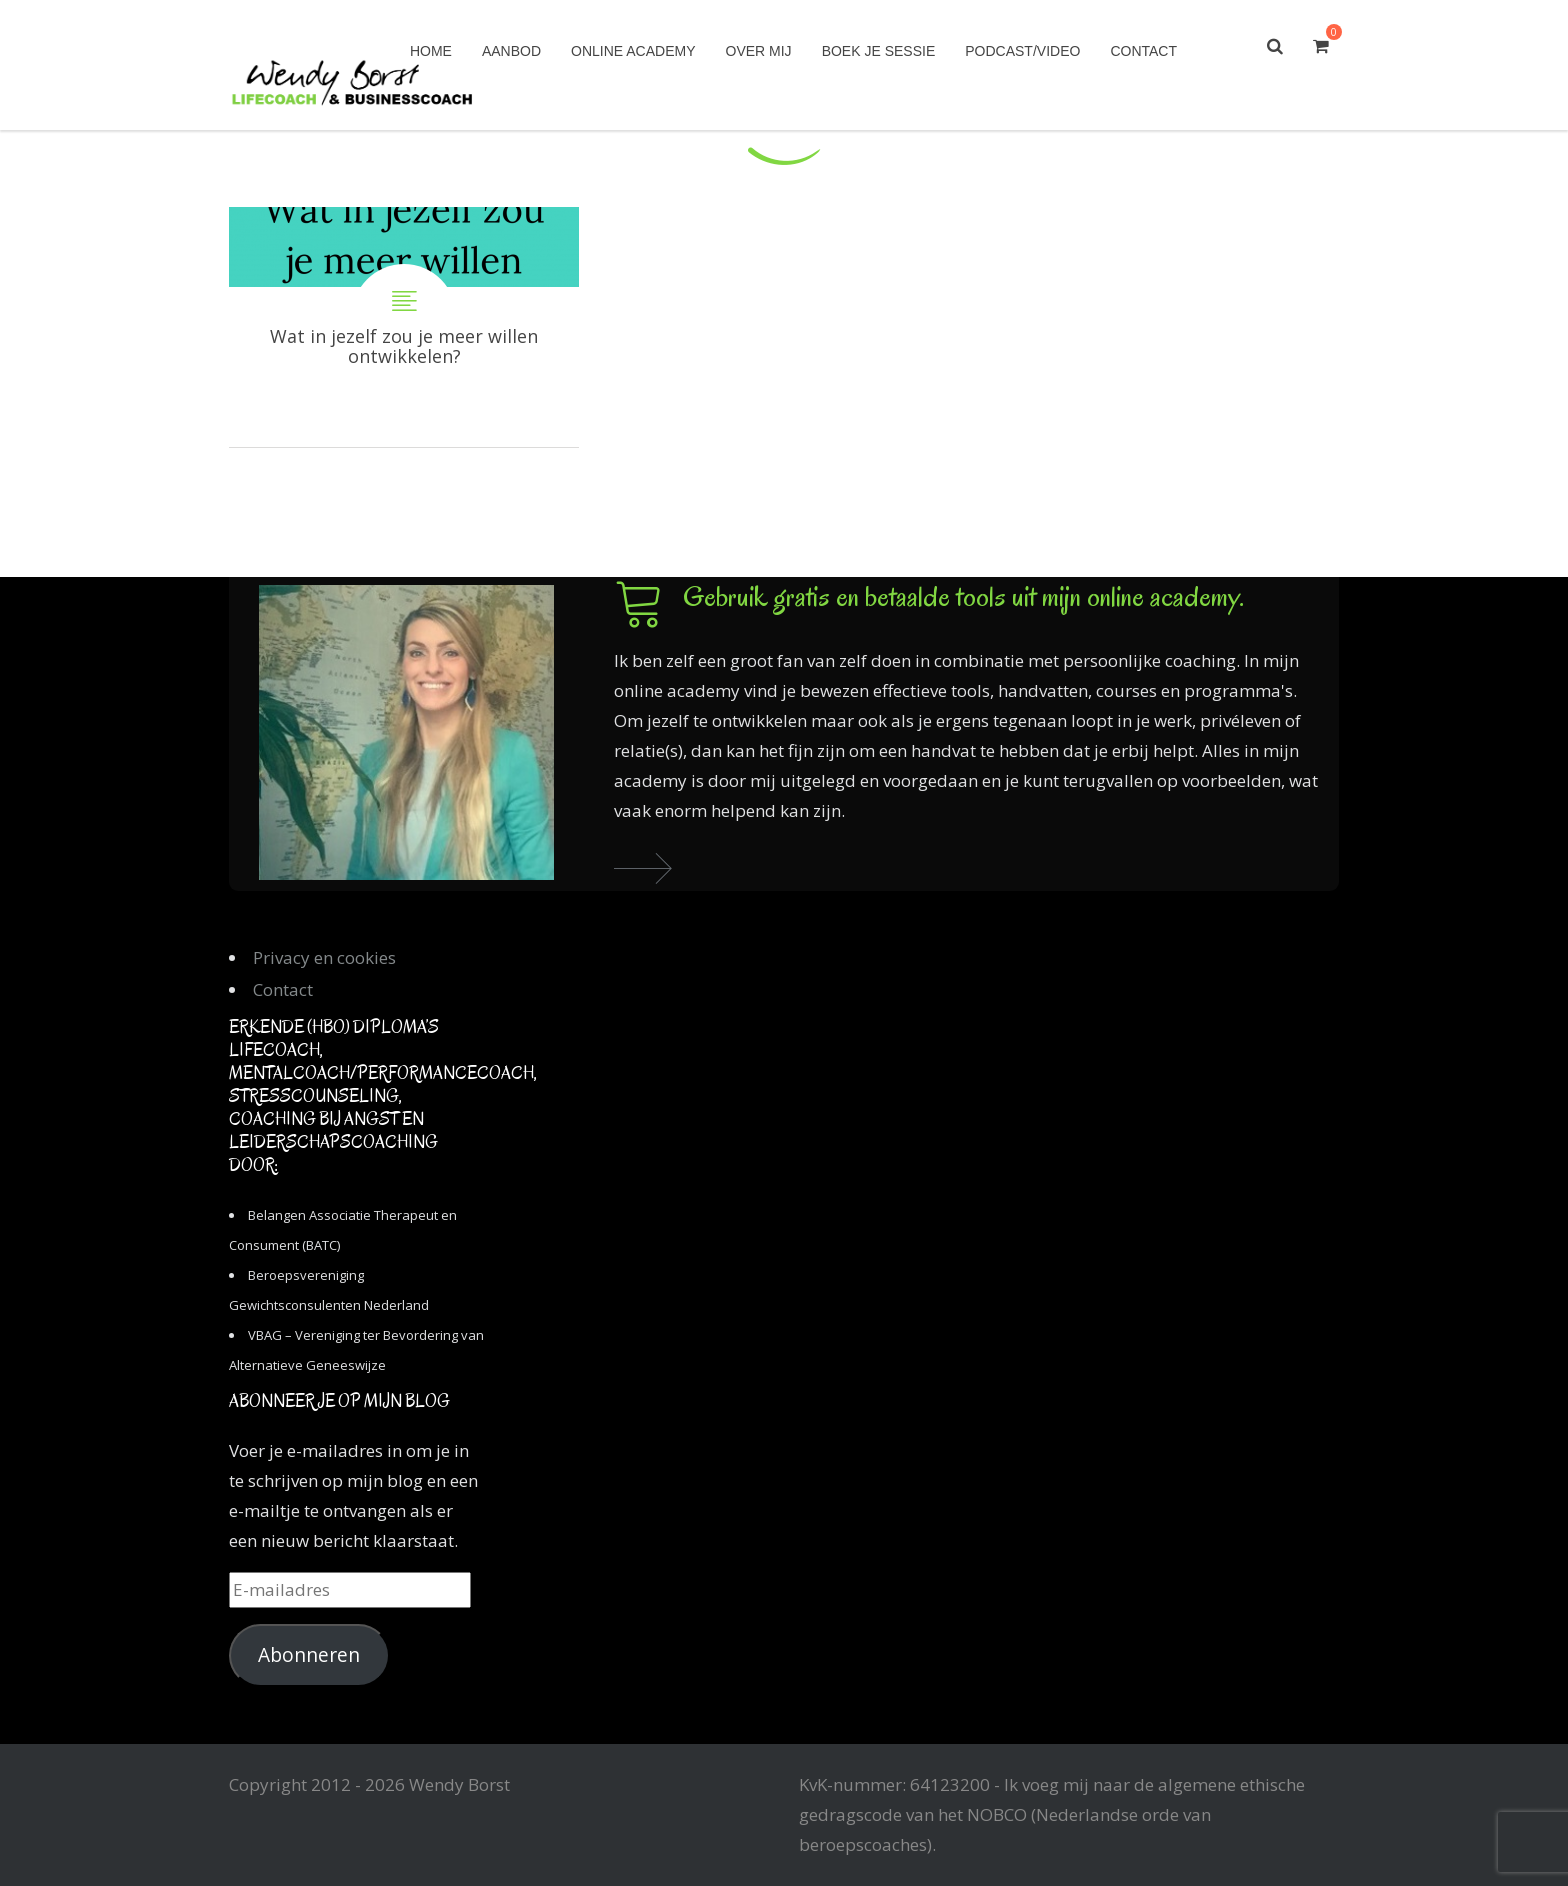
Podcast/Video (1022, 51)
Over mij (759, 51)
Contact (1143, 51)
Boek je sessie (879, 51)
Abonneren (309, 1655)
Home (431, 51)
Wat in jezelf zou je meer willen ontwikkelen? (404, 327)
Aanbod (511, 51)
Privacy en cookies (324, 957)
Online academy (633, 51)
